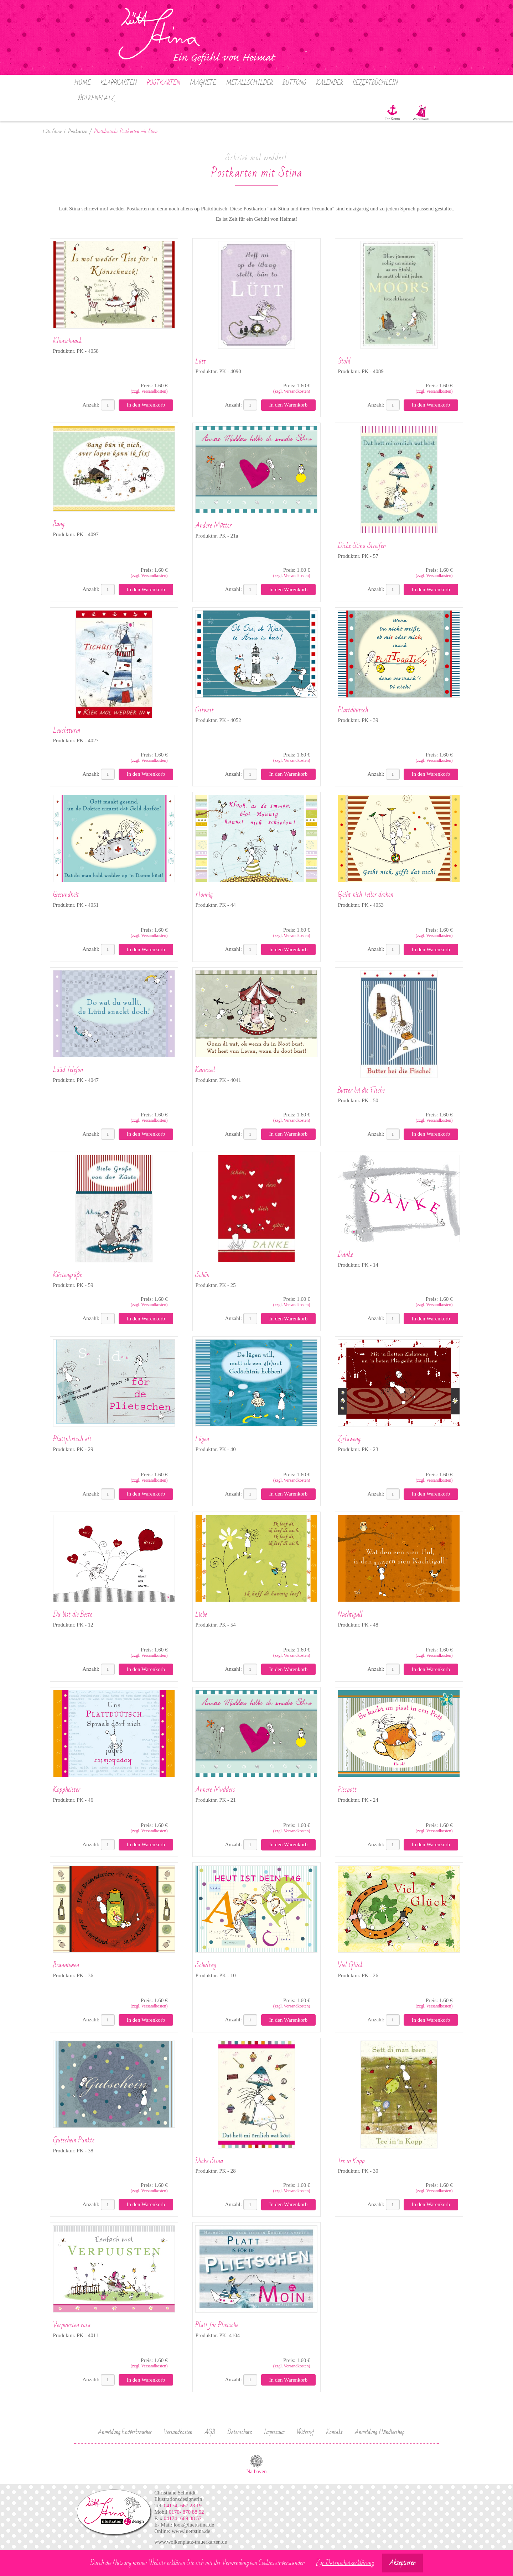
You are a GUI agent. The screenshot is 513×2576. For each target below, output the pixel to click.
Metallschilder (249, 83)
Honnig (204, 894)
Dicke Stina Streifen (362, 545)
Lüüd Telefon (68, 1069)
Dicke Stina (209, 2160)
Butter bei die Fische (361, 1090)
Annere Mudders (215, 1789)
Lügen (202, 1439)
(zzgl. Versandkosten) (149, 391)
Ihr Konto (392, 119)
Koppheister (66, 1789)
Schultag (205, 1965)
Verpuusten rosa (71, 2325)
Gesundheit (66, 894)
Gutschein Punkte (73, 2140)
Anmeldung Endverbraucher (125, 2432)
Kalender (329, 83)
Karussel (205, 1069)
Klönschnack (67, 341)
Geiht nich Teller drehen (365, 894)
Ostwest (204, 710)
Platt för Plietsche (216, 2325)
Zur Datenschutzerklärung (345, 2563)
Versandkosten (178, 2432)
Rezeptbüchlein (375, 83)
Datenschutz (239, 2432)
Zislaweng (349, 1439)
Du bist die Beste (72, 1614)
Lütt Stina (52, 131)
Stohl (344, 361)
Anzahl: (90, 405)
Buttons (294, 83)
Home (82, 83)
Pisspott (347, 1789)
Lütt (200, 361)
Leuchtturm (66, 730)
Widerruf (305, 2432)
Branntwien (66, 1965)
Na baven (256, 2471)
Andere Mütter (213, 525)
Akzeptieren (402, 2563)
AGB (209, 2432)
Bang (58, 524)
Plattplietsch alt (72, 1439)
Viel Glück (350, 1965)
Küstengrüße (67, 1274)
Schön (202, 1274)
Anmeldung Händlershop (379, 2432)
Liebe (201, 1614)
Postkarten (163, 83)
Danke (345, 1254)
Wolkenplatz (96, 98)
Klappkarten (119, 83)
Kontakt (334, 2432)
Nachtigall (350, 1614)
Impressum (274, 2432)
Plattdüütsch (353, 710)
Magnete (203, 83)
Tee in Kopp (351, 2160)
